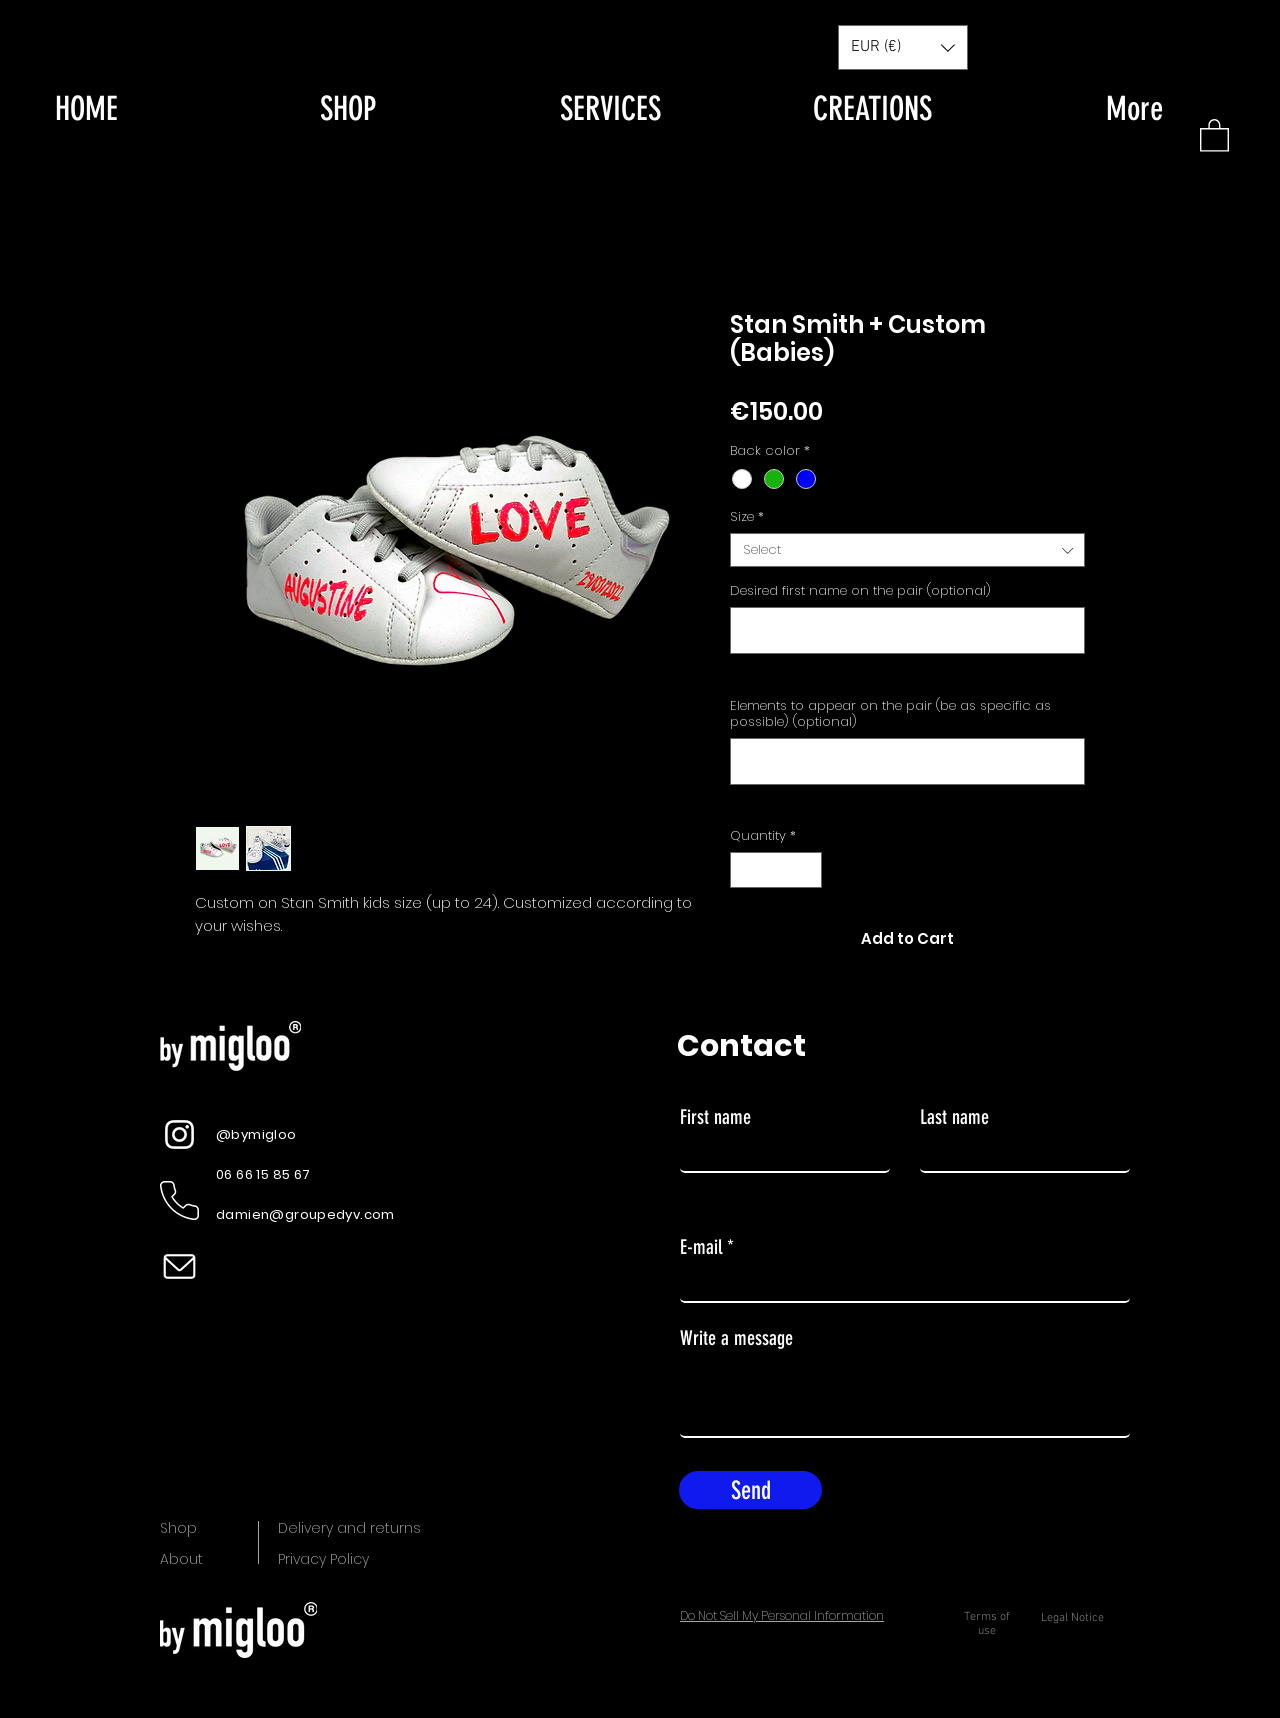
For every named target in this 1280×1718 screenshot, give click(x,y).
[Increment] (808, 870)
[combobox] (907, 550)
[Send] (750, 1490)
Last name (954, 1117)
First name (715, 1117)
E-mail (701, 1247)
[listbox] (903, 47)
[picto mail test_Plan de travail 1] (179, 1266)
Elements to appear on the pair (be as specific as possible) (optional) (890, 714)
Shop (178, 1528)
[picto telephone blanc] (179, 1200)
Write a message (736, 1338)
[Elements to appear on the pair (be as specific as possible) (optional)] (907, 761)
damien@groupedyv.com (305, 1214)
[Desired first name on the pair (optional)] (907, 630)
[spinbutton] (776, 870)
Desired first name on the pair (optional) (860, 591)
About (181, 1559)
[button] (1214, 134)
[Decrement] (745, 870)
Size (747, 517)
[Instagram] (179, 1134)
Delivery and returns (349, 1528)
